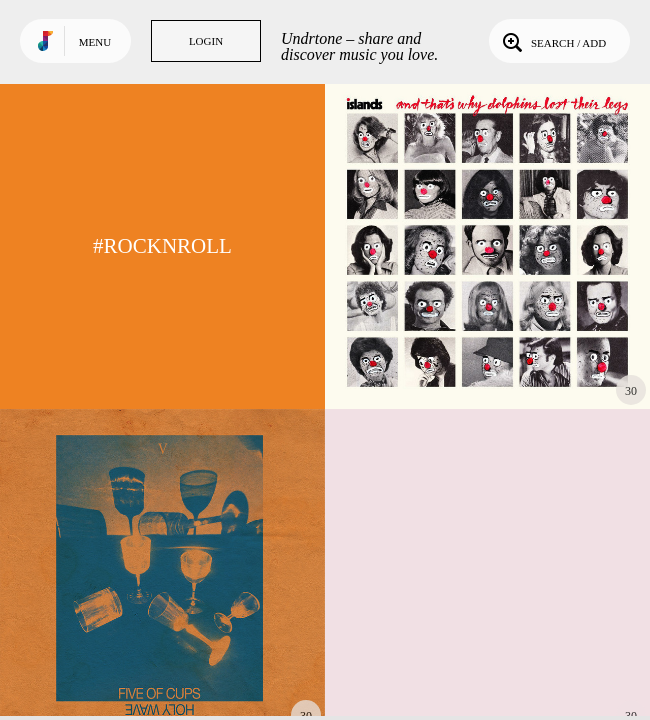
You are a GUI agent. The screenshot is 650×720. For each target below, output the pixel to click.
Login (206, 41)
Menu (95, 42)
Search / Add (552, 41)
